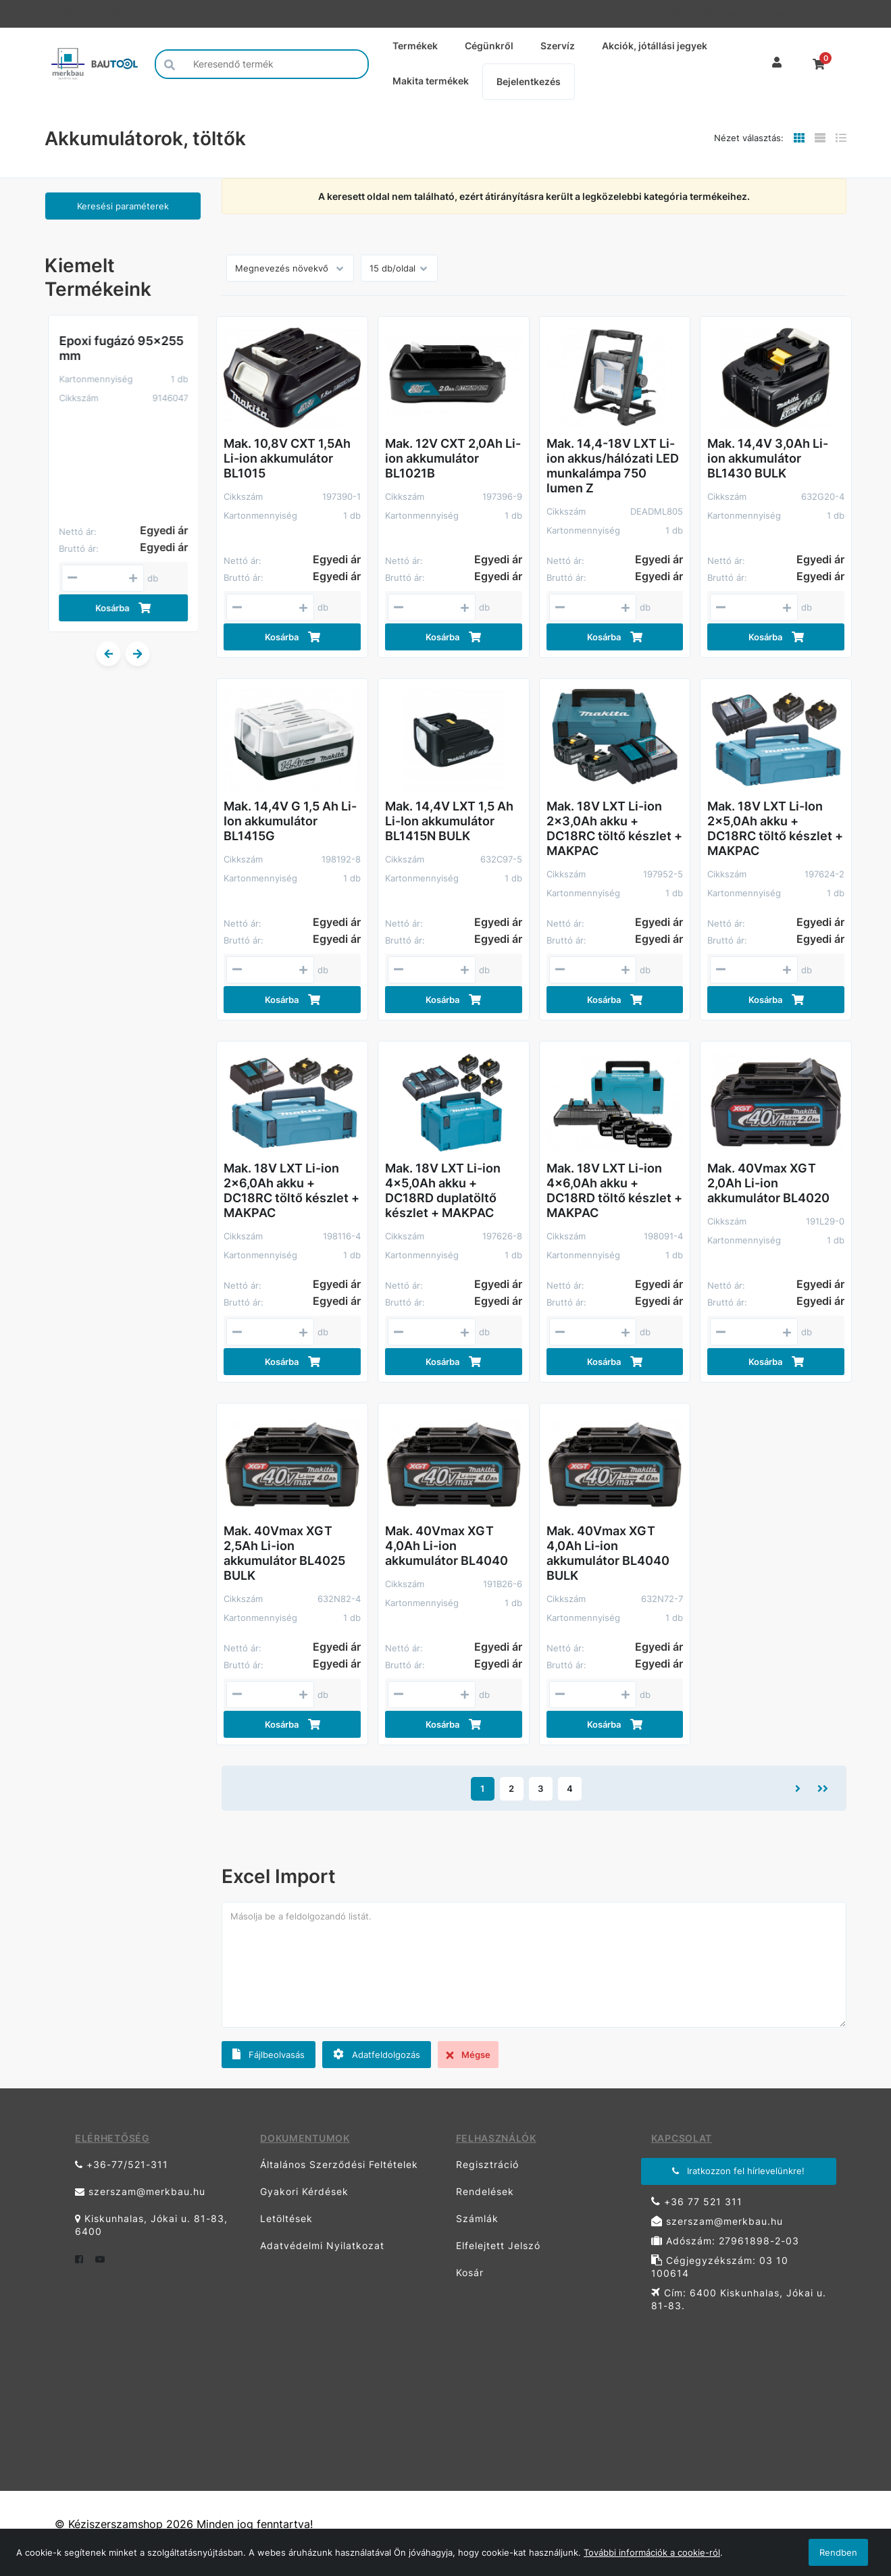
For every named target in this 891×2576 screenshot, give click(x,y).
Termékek (415, 45)
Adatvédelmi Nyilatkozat (322, 2245)
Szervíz (557, 45)
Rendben (838, 2552)
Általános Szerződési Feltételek (339, 2164)
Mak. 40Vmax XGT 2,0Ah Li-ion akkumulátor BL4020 (768, 1183)
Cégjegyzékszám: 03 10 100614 (719, 2267)
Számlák (477, 2218)
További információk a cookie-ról (652, 2552)
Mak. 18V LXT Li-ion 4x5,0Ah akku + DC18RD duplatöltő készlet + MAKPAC (443, 1190)
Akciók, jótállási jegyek (654, 45)
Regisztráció (487, 2164)
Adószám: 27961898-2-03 (725, 2240)
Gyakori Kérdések (304, 2191)
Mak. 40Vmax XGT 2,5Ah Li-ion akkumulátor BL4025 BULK (284, 1553)
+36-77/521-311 (91, 14)
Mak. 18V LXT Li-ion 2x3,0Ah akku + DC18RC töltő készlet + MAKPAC (614, 828)
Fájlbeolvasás (268, 2054)
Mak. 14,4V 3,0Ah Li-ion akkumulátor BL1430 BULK (767, 458)
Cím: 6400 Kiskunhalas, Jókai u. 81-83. (738, 2299)
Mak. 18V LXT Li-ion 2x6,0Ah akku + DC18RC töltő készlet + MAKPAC (291, 1190)
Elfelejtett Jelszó (498, 2245)
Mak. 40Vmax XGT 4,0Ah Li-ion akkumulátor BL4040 (446, 1546)
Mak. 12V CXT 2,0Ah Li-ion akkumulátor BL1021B (453, 458)
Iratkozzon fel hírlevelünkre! (738, 2170)
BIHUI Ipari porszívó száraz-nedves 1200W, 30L (116, 356)
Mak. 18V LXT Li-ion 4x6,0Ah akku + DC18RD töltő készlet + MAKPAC (614, 1190)
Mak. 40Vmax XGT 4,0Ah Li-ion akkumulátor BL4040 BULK (607, 1553)
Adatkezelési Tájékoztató (685, 14)
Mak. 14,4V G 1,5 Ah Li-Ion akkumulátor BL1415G (290, 821)
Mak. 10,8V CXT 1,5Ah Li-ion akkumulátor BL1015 (287, 458)
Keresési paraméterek (123, 206)
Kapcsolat (828, 14)
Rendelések (485, 2191)
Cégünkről (489, 45)
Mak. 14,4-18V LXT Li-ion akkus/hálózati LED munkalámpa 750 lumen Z (612, 465)
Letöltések (286, 2218)
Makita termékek (430, 80)
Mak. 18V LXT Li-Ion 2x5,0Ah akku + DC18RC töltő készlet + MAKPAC (775, 828)
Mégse (468, 2054)
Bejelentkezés (529, 81)
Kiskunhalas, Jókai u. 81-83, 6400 (151, 2225)
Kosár (470, 2272)
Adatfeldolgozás (376, 2054)
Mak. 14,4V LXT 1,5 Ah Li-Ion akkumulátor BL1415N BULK (449, 821)
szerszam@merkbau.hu (206, 14)
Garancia (781, 14)
